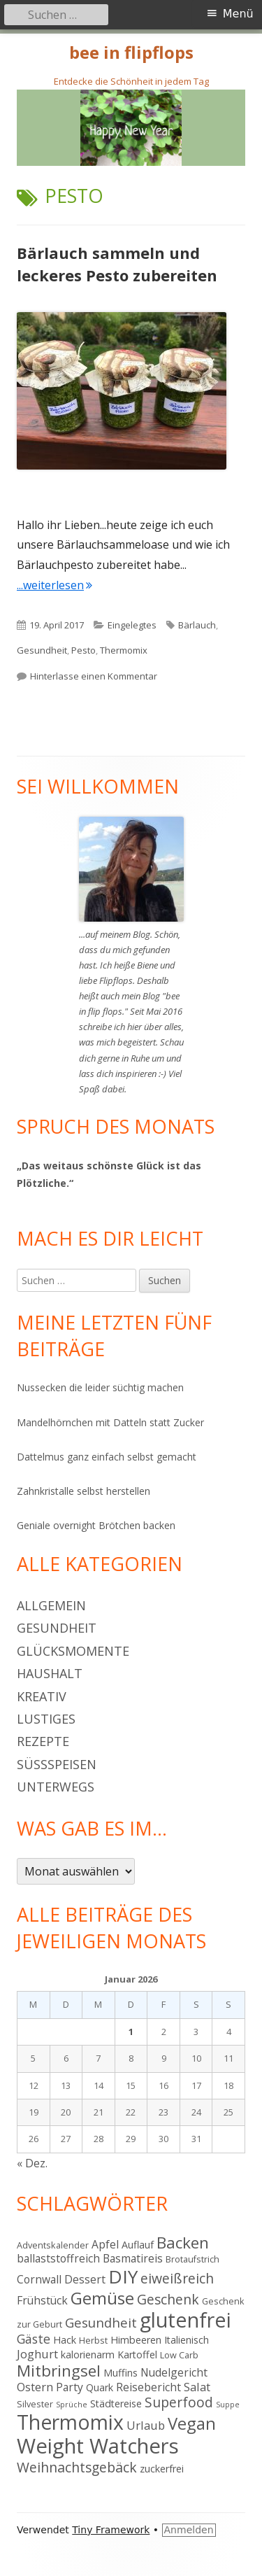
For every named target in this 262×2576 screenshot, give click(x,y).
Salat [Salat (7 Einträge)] (197, 2387)
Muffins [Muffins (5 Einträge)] (120, 2372)
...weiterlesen (54, 585)
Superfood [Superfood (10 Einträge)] (179, 2402)
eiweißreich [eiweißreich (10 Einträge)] (177, 2278)
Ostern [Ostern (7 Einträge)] (35, 2387)
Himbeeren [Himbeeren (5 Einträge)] (135, 2339)
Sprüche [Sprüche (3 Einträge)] (71, 2404)
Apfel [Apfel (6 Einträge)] (105, 2244)
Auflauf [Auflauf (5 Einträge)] (138, 2244)
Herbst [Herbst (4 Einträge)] (93, 2340)
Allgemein (51, 1605)
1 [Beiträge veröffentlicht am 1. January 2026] (131, 2031)
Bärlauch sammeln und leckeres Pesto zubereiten (117, 264)
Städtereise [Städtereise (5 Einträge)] (116, 2403)
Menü (238, 13)
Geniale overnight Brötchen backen (96, 1525)
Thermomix (123, 650)
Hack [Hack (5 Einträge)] (64, 2339)
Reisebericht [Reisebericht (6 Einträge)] (148, 2387)
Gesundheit (42, 650)
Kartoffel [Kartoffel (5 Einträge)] (137, 2354)
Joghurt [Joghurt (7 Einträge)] (37, 2354)
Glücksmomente (73, 1650)
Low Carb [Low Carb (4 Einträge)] (179, 2355)
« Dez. (32, 2163)
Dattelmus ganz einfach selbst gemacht (106, 1456)
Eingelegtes (132, 625)
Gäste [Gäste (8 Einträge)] (33, 2338)
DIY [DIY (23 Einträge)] (123, 2276)
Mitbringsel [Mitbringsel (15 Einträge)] (59, 2370)
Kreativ (41, 1696)
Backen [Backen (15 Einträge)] (183, 2242)
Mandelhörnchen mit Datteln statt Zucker (110, 1422)
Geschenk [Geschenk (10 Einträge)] (168, 2299)
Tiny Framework (111, 2529)
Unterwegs (55, 1786)
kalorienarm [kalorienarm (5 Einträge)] (88, 2354)
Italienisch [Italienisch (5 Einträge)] (186, 2339)
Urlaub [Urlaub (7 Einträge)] (145, 2425)
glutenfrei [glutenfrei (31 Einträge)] (185, 2319)
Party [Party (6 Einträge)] (69, 2387)
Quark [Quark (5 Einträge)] (99, 2387)
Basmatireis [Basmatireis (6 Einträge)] (133, 2258)
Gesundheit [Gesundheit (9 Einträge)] (101, 2322)
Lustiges (46, 1718)
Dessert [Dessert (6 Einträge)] (84, 2279)
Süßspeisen (56, 1764)
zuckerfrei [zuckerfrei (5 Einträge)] (162, 2468)
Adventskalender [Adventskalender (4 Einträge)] (53, 2245)
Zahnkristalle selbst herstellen (83, 1491)
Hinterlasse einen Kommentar (93, 676)
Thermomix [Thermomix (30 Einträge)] (70, 2422)
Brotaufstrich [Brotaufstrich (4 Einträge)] (192, 2259)
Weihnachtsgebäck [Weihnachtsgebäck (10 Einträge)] (77, 2467)
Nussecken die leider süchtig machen (100, 1387)
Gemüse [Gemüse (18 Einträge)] (102, 2297)
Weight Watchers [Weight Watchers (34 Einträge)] (98, 2446)
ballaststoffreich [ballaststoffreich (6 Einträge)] (58, 2258)
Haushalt (49, 1673)
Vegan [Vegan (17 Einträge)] (192, 2423)
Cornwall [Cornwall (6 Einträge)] (39, 2279)
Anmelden (189, 2529)
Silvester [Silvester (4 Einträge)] (35, 2404)
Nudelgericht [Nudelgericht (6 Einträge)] (174, 2372)
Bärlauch (197, 625)
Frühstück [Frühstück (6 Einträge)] (42, 2300)
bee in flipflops (131, 53)
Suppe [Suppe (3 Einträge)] (228, 2404)
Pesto (83, 650)
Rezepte (43, 1741)
